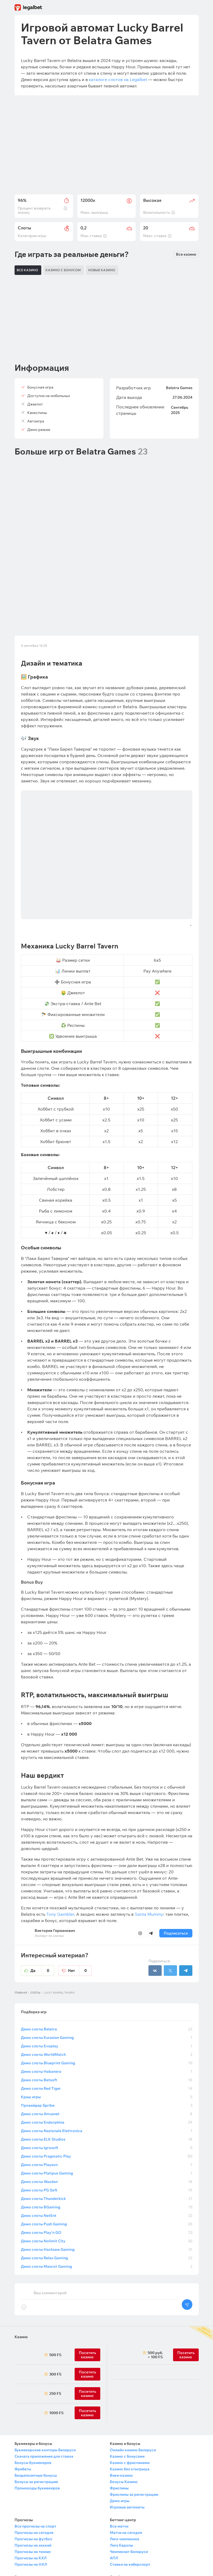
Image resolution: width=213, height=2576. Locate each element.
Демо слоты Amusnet (106, 1992)
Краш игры (106, 1975)
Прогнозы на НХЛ (31, 2443)
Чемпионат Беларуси (129, 2430)
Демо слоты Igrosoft (106, 2026)
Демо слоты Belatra (106, 1908)
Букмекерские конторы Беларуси (45, 2328)
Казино (21, 2215)
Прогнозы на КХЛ (31, 2436)
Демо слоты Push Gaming (106, 2103)
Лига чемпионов (124, 2417)
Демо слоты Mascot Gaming (106, 2145)
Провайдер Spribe (106, 1984)
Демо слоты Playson (106, 2043)
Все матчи (119, 2405)
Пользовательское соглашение (138, 2481)
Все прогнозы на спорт (35, 2405)
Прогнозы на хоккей (33, 2424)
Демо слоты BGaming (106, 2086)
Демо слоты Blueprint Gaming (106, 1942)
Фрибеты (23, 2347)
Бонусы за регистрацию (36, 2360)
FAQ (18, 2494)
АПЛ (114, 2436)
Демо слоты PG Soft (106, 2069)
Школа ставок (28, 2474)
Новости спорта (29, 2468)
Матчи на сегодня (126, 2411)
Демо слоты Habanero (106, 1950)
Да (42, 1849)
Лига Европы (121, 2424)
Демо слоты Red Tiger (106, 1967)
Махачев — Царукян (33, 2462)
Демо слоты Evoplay (106, 1925)
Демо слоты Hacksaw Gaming (106, 2128)
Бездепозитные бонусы (36, 2354)
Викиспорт (24, 2481)
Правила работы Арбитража (135, 2506)
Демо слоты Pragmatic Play (106, 2035)
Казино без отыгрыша (129, 2347)
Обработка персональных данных (140, 2500)
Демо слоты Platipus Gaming (106, 2052)
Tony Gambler (60, 1792)
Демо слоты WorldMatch (106, 1933)
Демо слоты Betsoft (106, 1958)
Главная (21, 1871)
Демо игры (119, 2379)
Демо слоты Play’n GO (106, 2111)
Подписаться (176, 1812)
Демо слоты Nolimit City (106, 2120)
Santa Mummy (149, 1792)
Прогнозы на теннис (33, 2430)
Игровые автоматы (127, 2385)
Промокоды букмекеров (37, 2366)
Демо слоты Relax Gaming (106, 2136)
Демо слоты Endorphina (106, 2001)
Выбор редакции (30, 2487)
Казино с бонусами (127, 2335)
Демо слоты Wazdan (106, 2060)
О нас (115, 2462)
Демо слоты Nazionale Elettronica (106, 2009)
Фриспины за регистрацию (134, 2373)
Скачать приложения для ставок (44, 2335)
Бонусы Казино (124, 2360)
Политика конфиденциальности (139, 2487)
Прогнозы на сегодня (34, 2411)
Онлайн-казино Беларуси (133, 2328)
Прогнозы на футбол (33, 2417)
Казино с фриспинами (129, 2341)
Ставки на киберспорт (130, 2443)
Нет (80, 1849)
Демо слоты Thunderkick (106, 2077)
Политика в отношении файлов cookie (144, 2494)
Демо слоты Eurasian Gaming (106, 1916)
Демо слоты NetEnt (106, 2094)
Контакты (118, 2468)
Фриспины (119, 2366)
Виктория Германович (55, 1809)
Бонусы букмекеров (33, 2341)
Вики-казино (121, 2354)
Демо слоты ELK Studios (106, 2018)
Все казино (186, 254)
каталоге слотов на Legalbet (118, 79)
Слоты (35, 1871)
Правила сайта (123, 2474)
